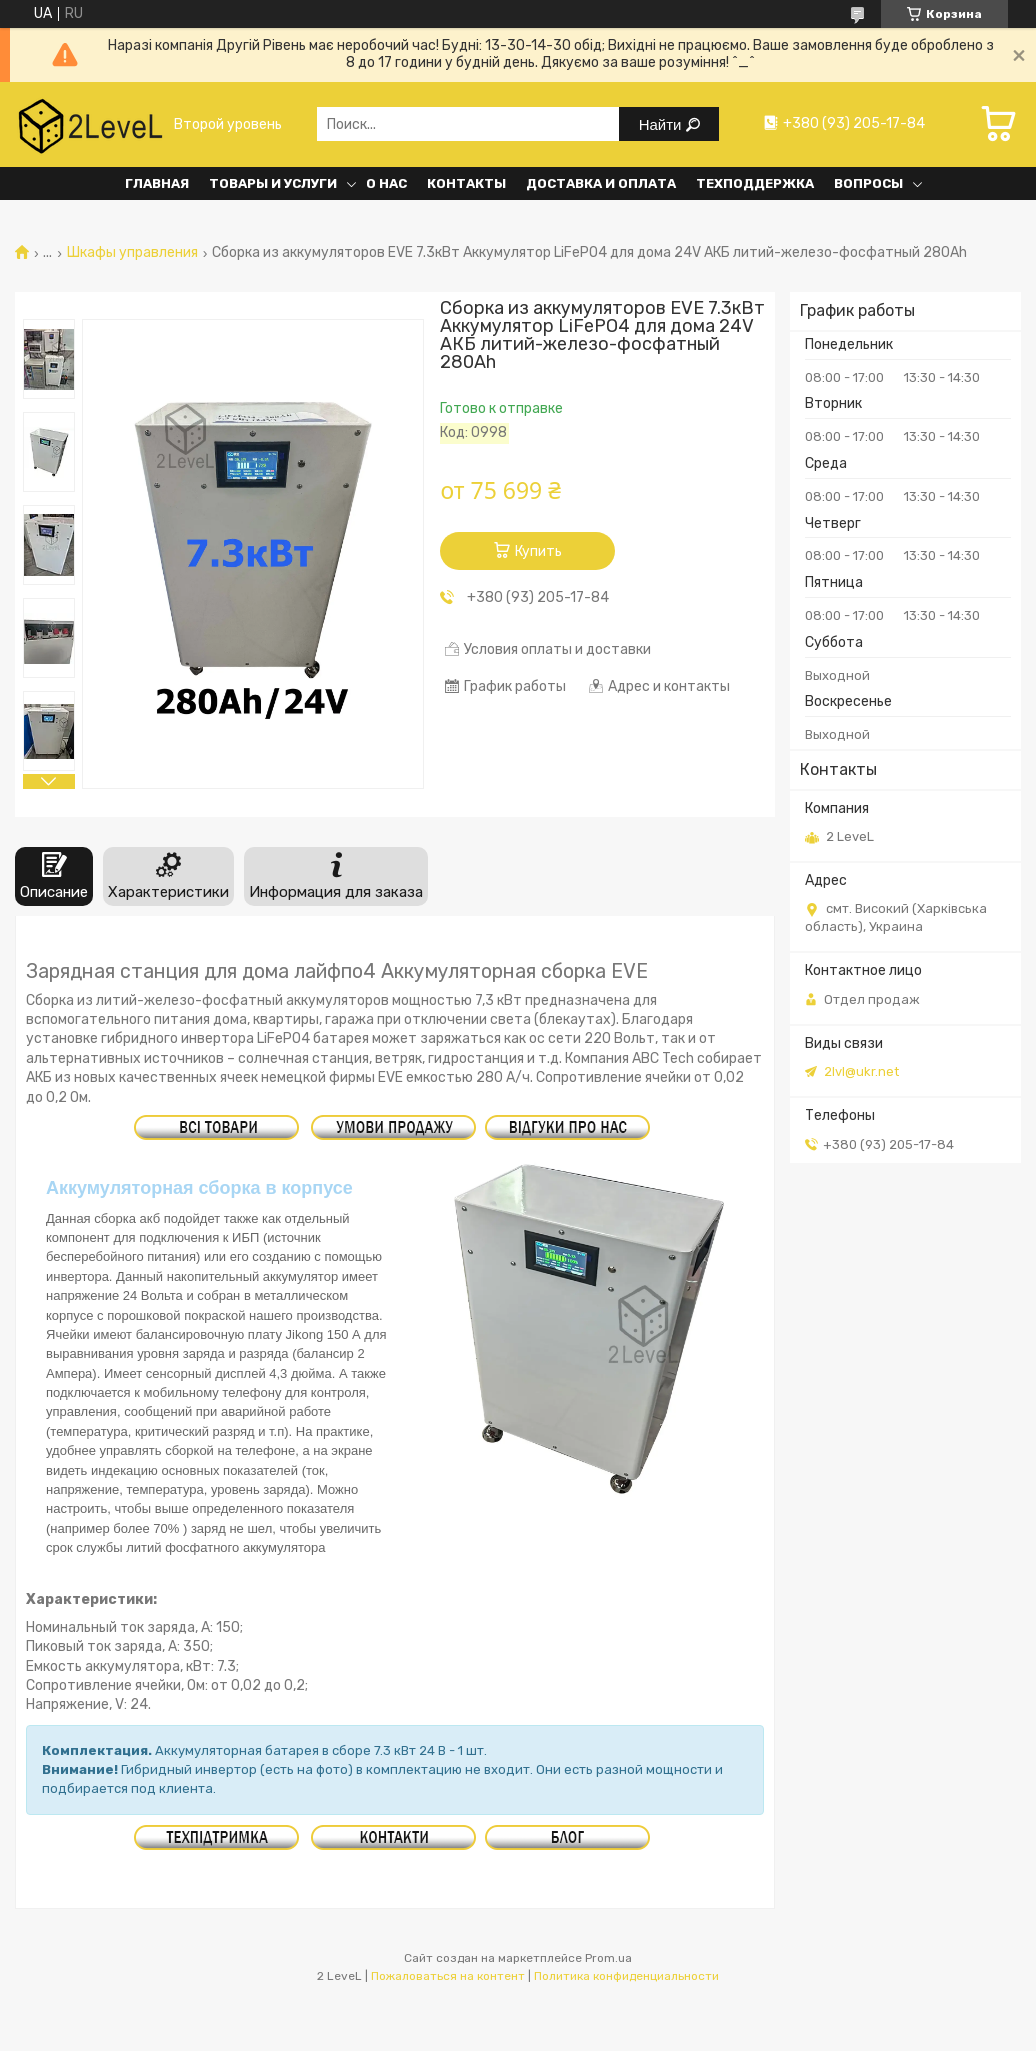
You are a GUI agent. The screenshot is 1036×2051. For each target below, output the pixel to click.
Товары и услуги (273, 183)
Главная (157, 183)
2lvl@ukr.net (861, 1071)
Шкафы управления (132, 253)
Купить (538, 551)
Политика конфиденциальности (626, 1976)
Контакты (466, 183)
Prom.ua (608, 1958)
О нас (386, 183)
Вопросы (868, 183)
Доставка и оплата (601, 183)
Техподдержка (755, 183)
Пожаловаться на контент (448, 1976)
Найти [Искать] (662, 124)
